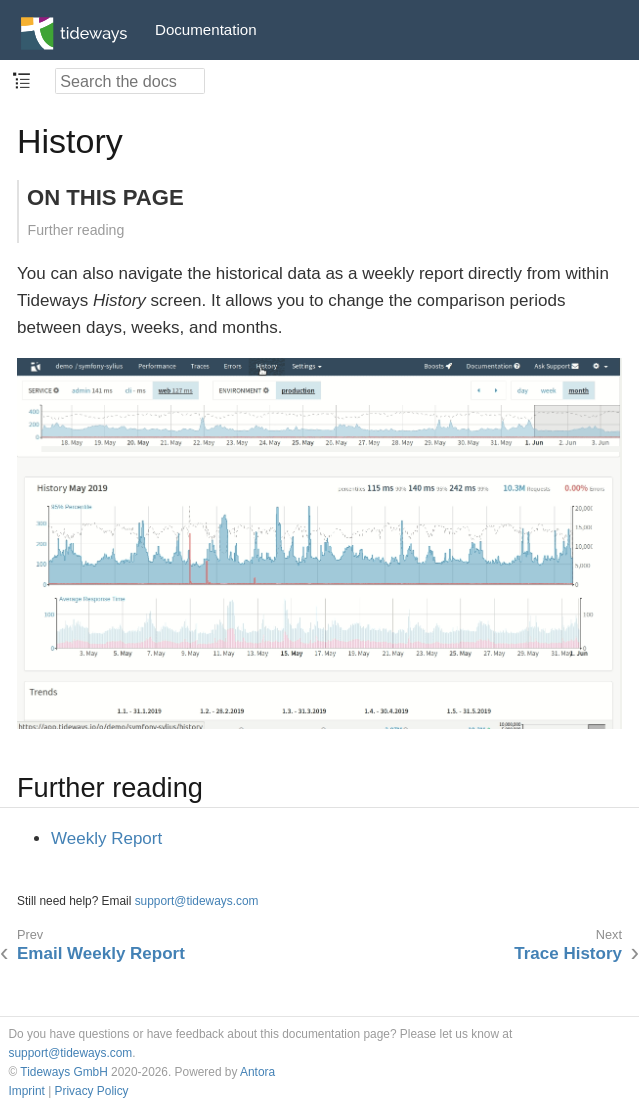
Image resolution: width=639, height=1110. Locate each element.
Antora (257, 1072)
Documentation (206, 29)
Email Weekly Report (101, 953)
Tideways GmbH (63, 1072)
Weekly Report (106, 838)
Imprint (27, 1091)
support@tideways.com (197, 901)
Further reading (76, 230)
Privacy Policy (92, 1091)
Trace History (568, 953)
